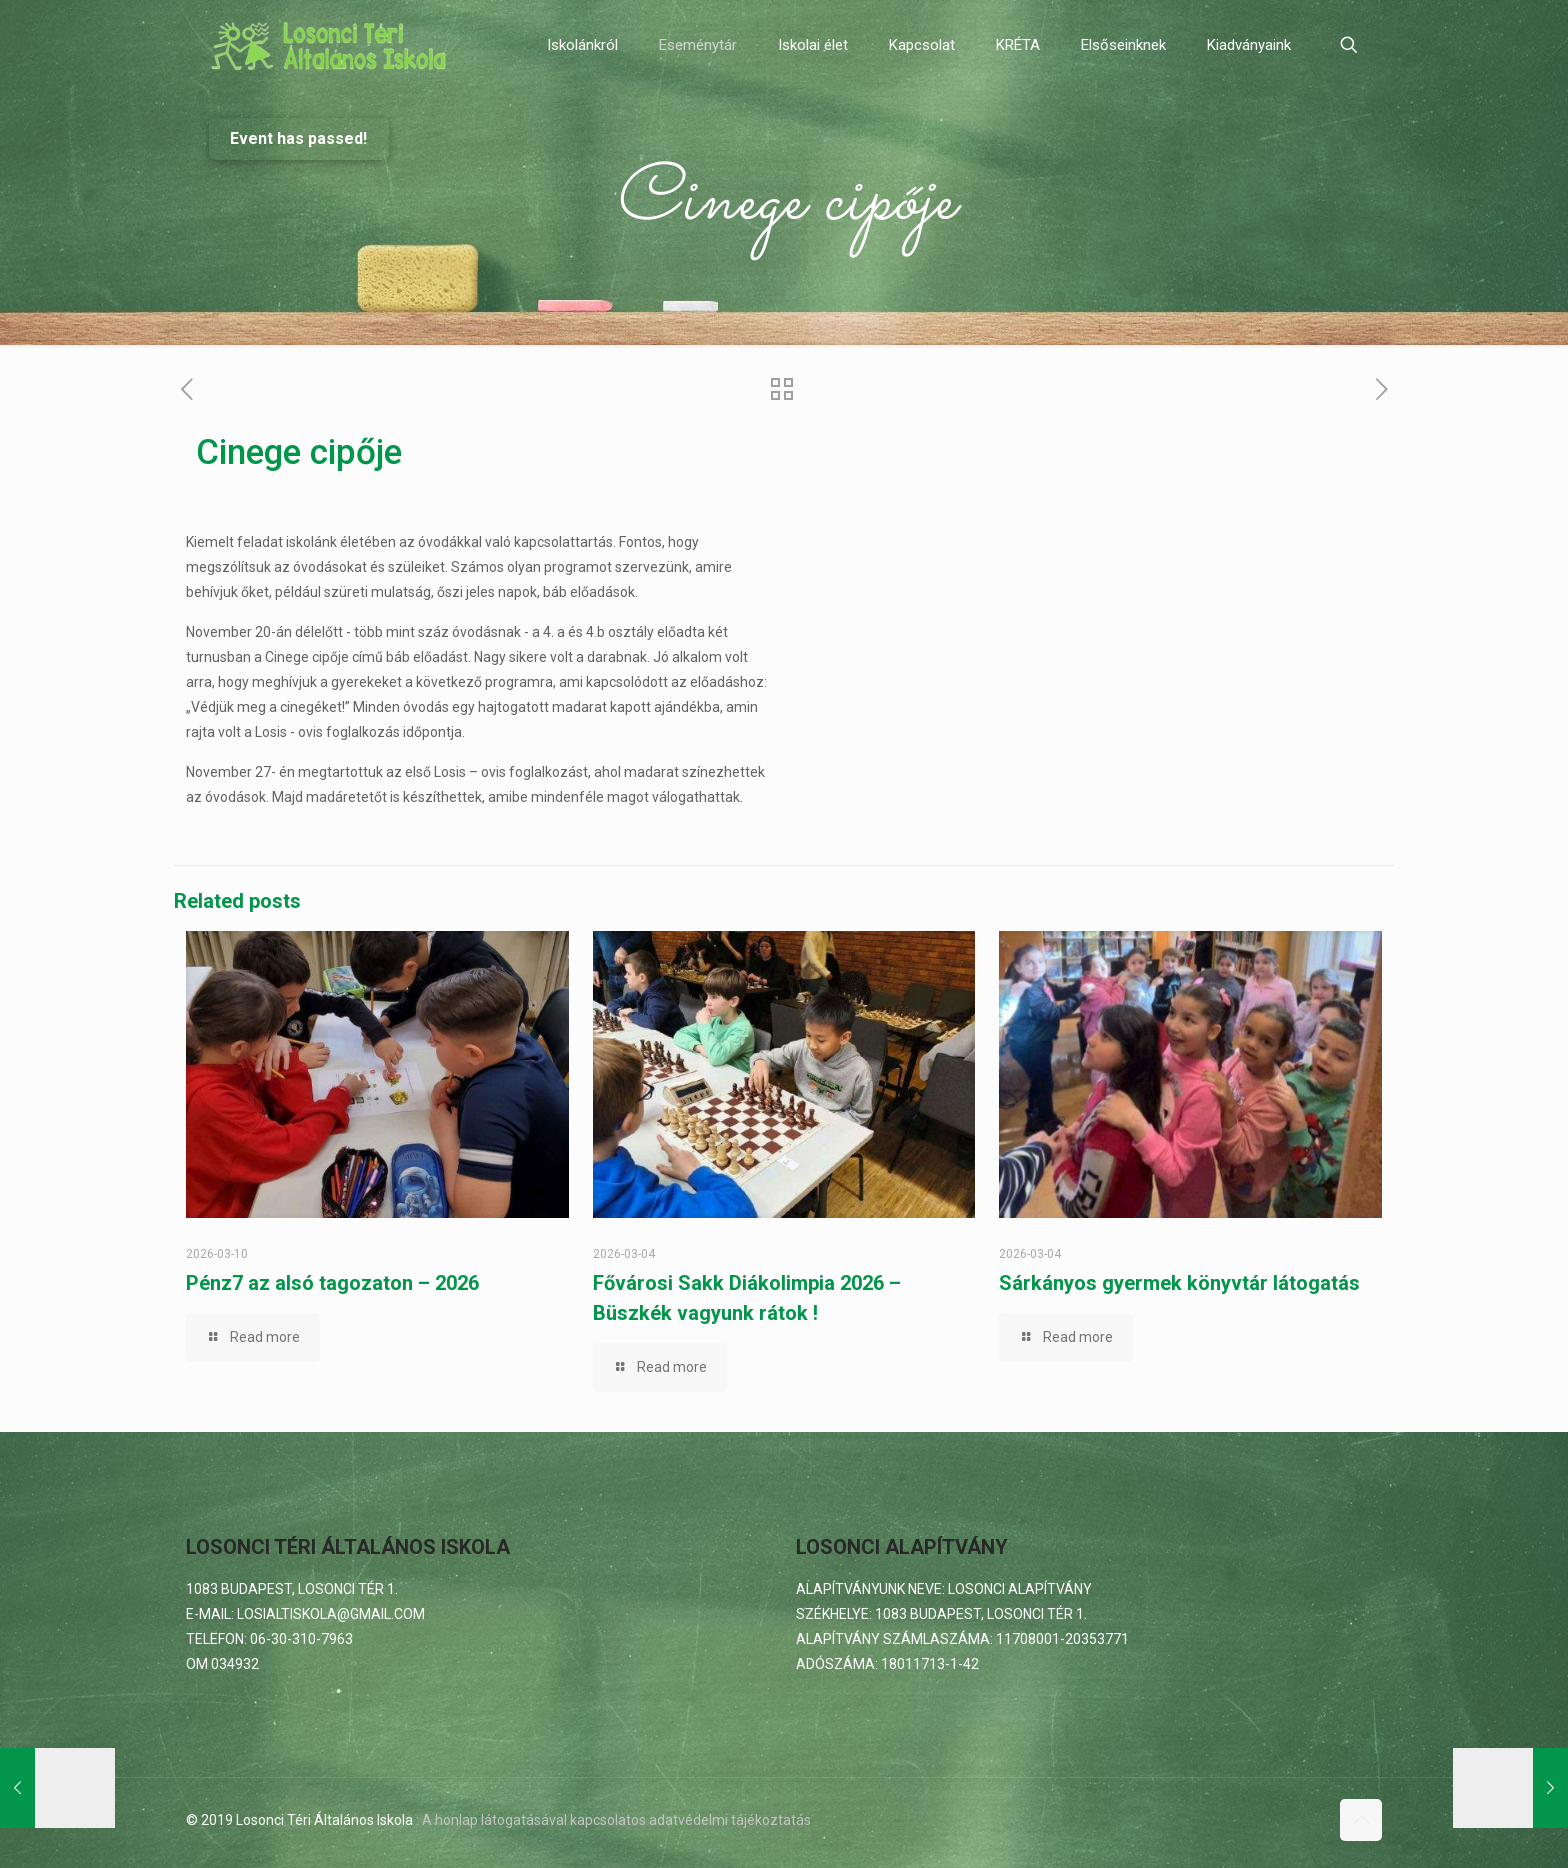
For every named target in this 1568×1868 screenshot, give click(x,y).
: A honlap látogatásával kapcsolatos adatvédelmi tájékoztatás (613, 1820)
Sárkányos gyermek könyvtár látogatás (1179, 1283)
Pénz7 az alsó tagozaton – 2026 (332, 1283)
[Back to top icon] (1361, 1820)
